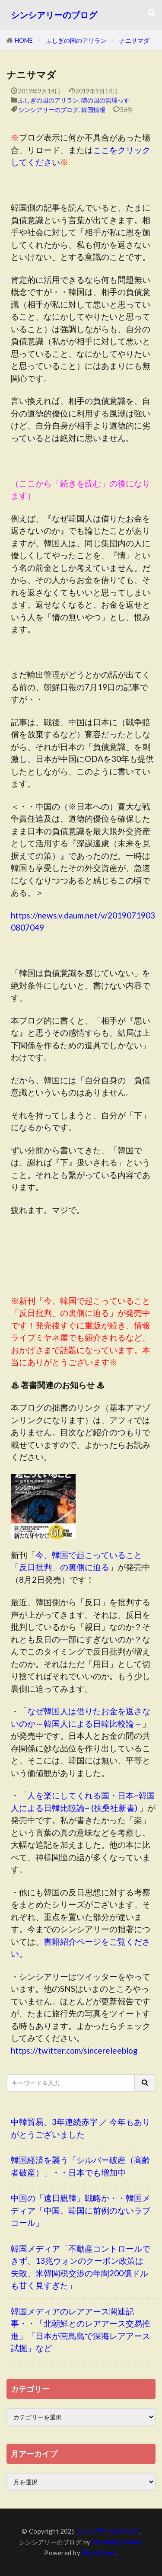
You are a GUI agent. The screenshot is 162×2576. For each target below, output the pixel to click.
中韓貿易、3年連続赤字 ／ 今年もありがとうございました (80, 2128)
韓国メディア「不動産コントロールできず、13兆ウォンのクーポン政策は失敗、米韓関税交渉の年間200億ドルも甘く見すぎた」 (80, 2267)
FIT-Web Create (116, 2542)
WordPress (99, 2553)
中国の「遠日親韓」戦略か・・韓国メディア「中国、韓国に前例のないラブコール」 (80, 2210)
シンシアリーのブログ (54, 15)
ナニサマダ (134, 40)
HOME (24, 40)
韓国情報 (93, 109)
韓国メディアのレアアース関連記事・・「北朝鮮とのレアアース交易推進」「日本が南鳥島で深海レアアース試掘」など (80, 2329)
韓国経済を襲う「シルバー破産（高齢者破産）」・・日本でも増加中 (80, 2166)
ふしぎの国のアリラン (76, 40)
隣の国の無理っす (105, 100)
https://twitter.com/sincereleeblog (74, 2050)
